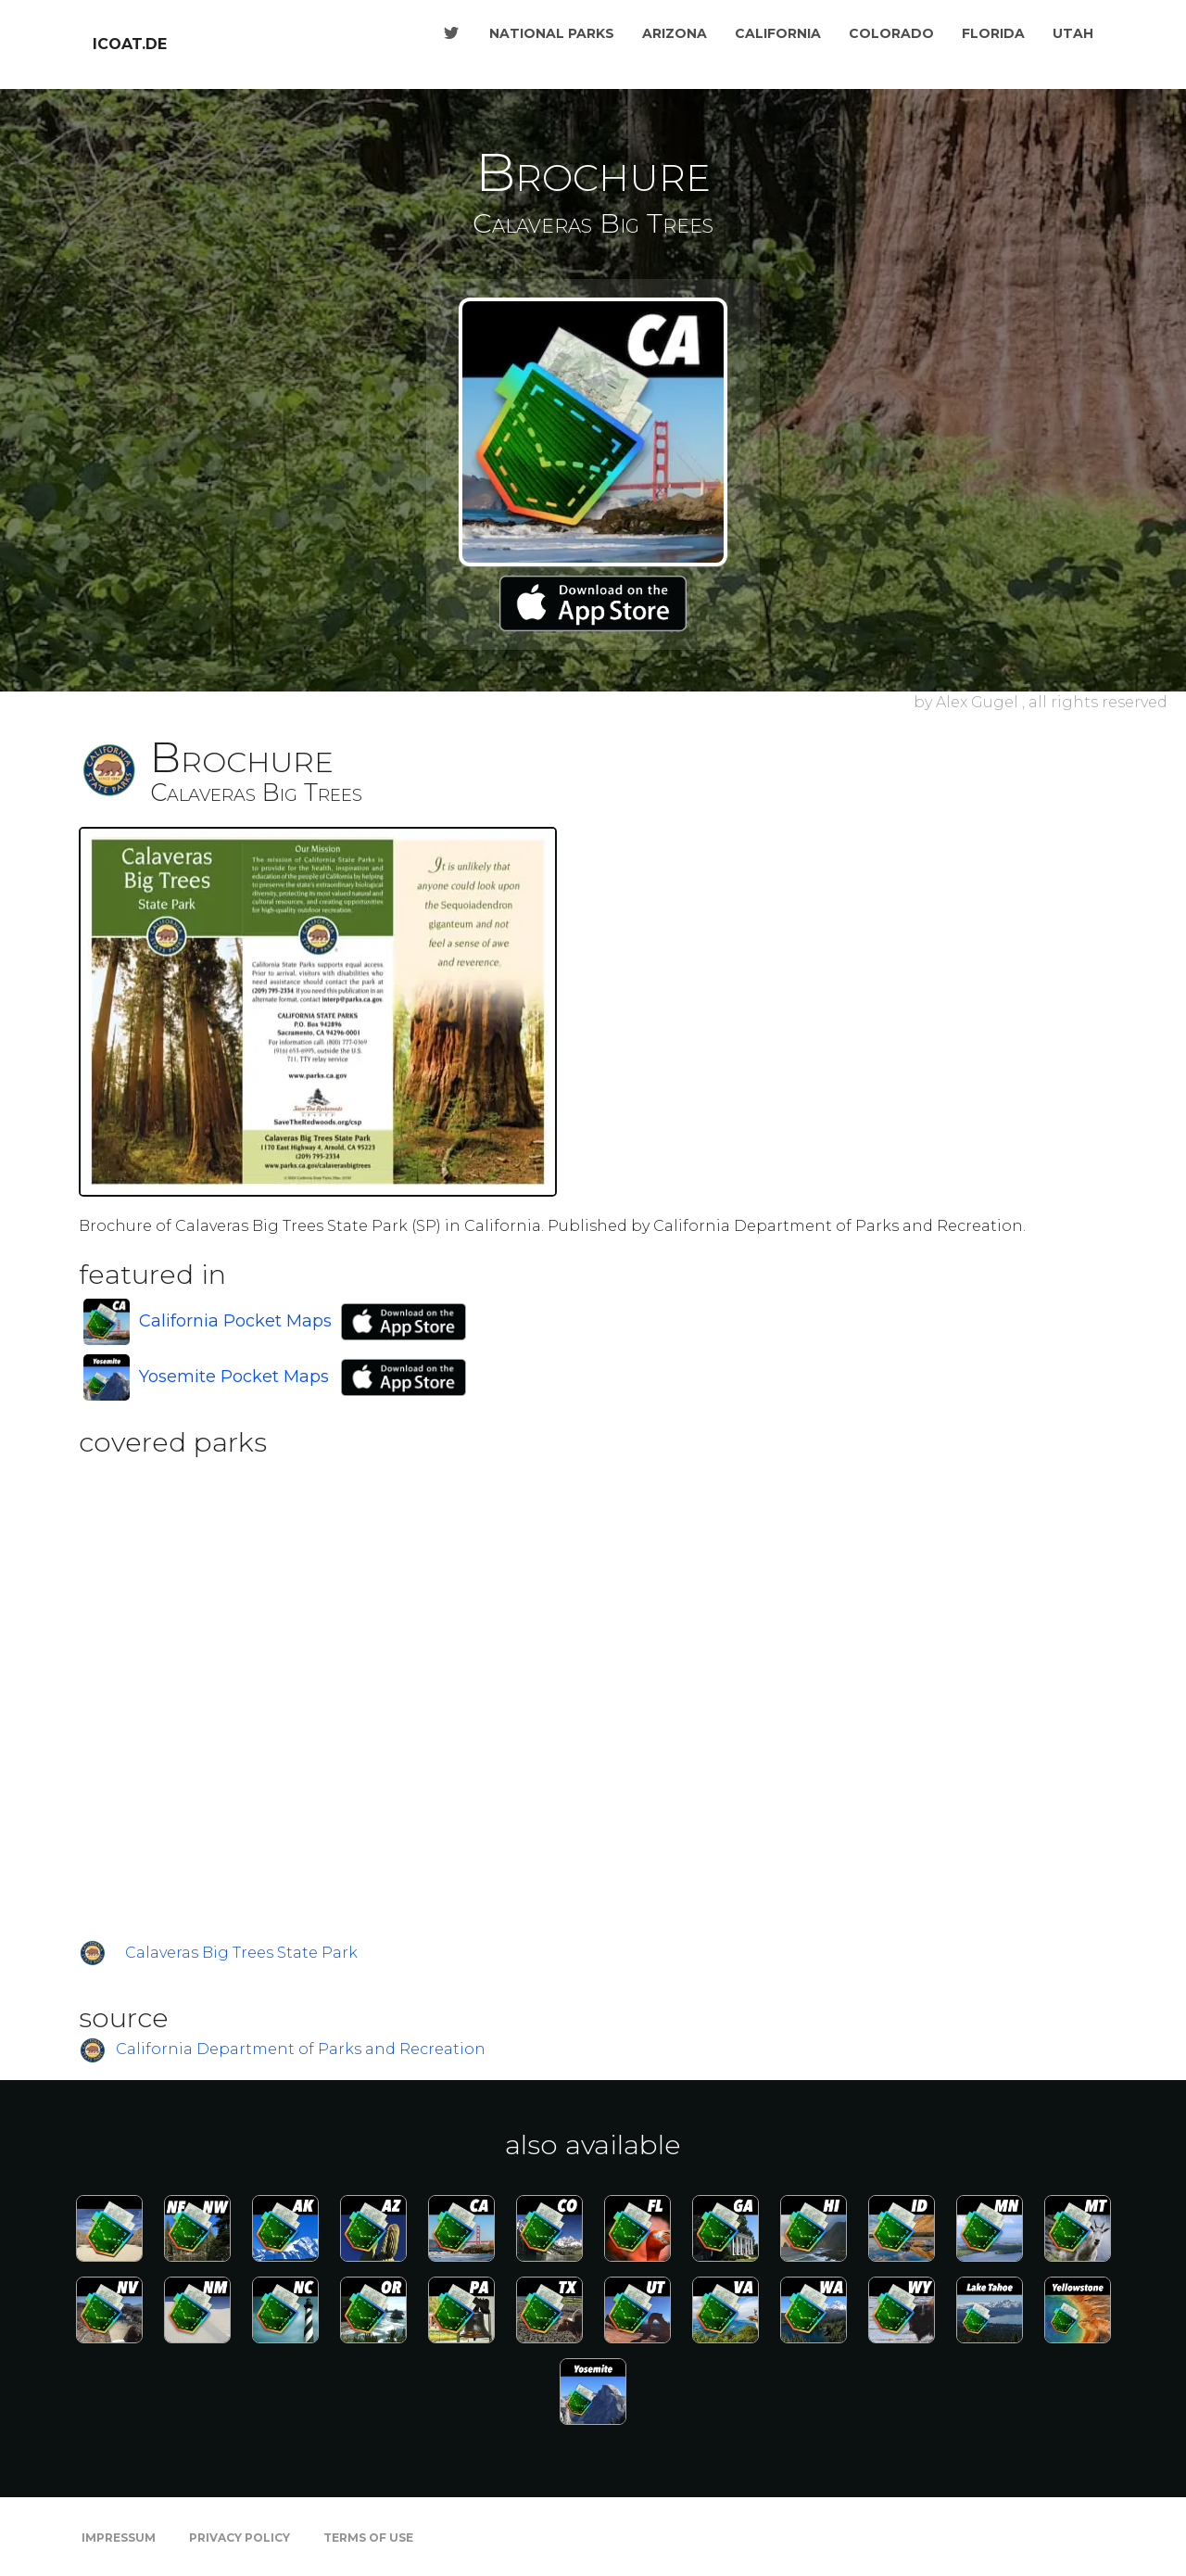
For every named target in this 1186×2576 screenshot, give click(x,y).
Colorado (891, 33)
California (778, 33)
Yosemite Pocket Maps (234, 1376)
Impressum (119, 2537)
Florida (993, 33)
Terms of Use (368, 2537)
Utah (1073, 33)
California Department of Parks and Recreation (301, 2050)
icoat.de (130, 44)
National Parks (551, 33)
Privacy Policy (239, 2537)
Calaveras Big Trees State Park (241, 1952)
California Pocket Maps (235, 1321)
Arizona (674, 33)
